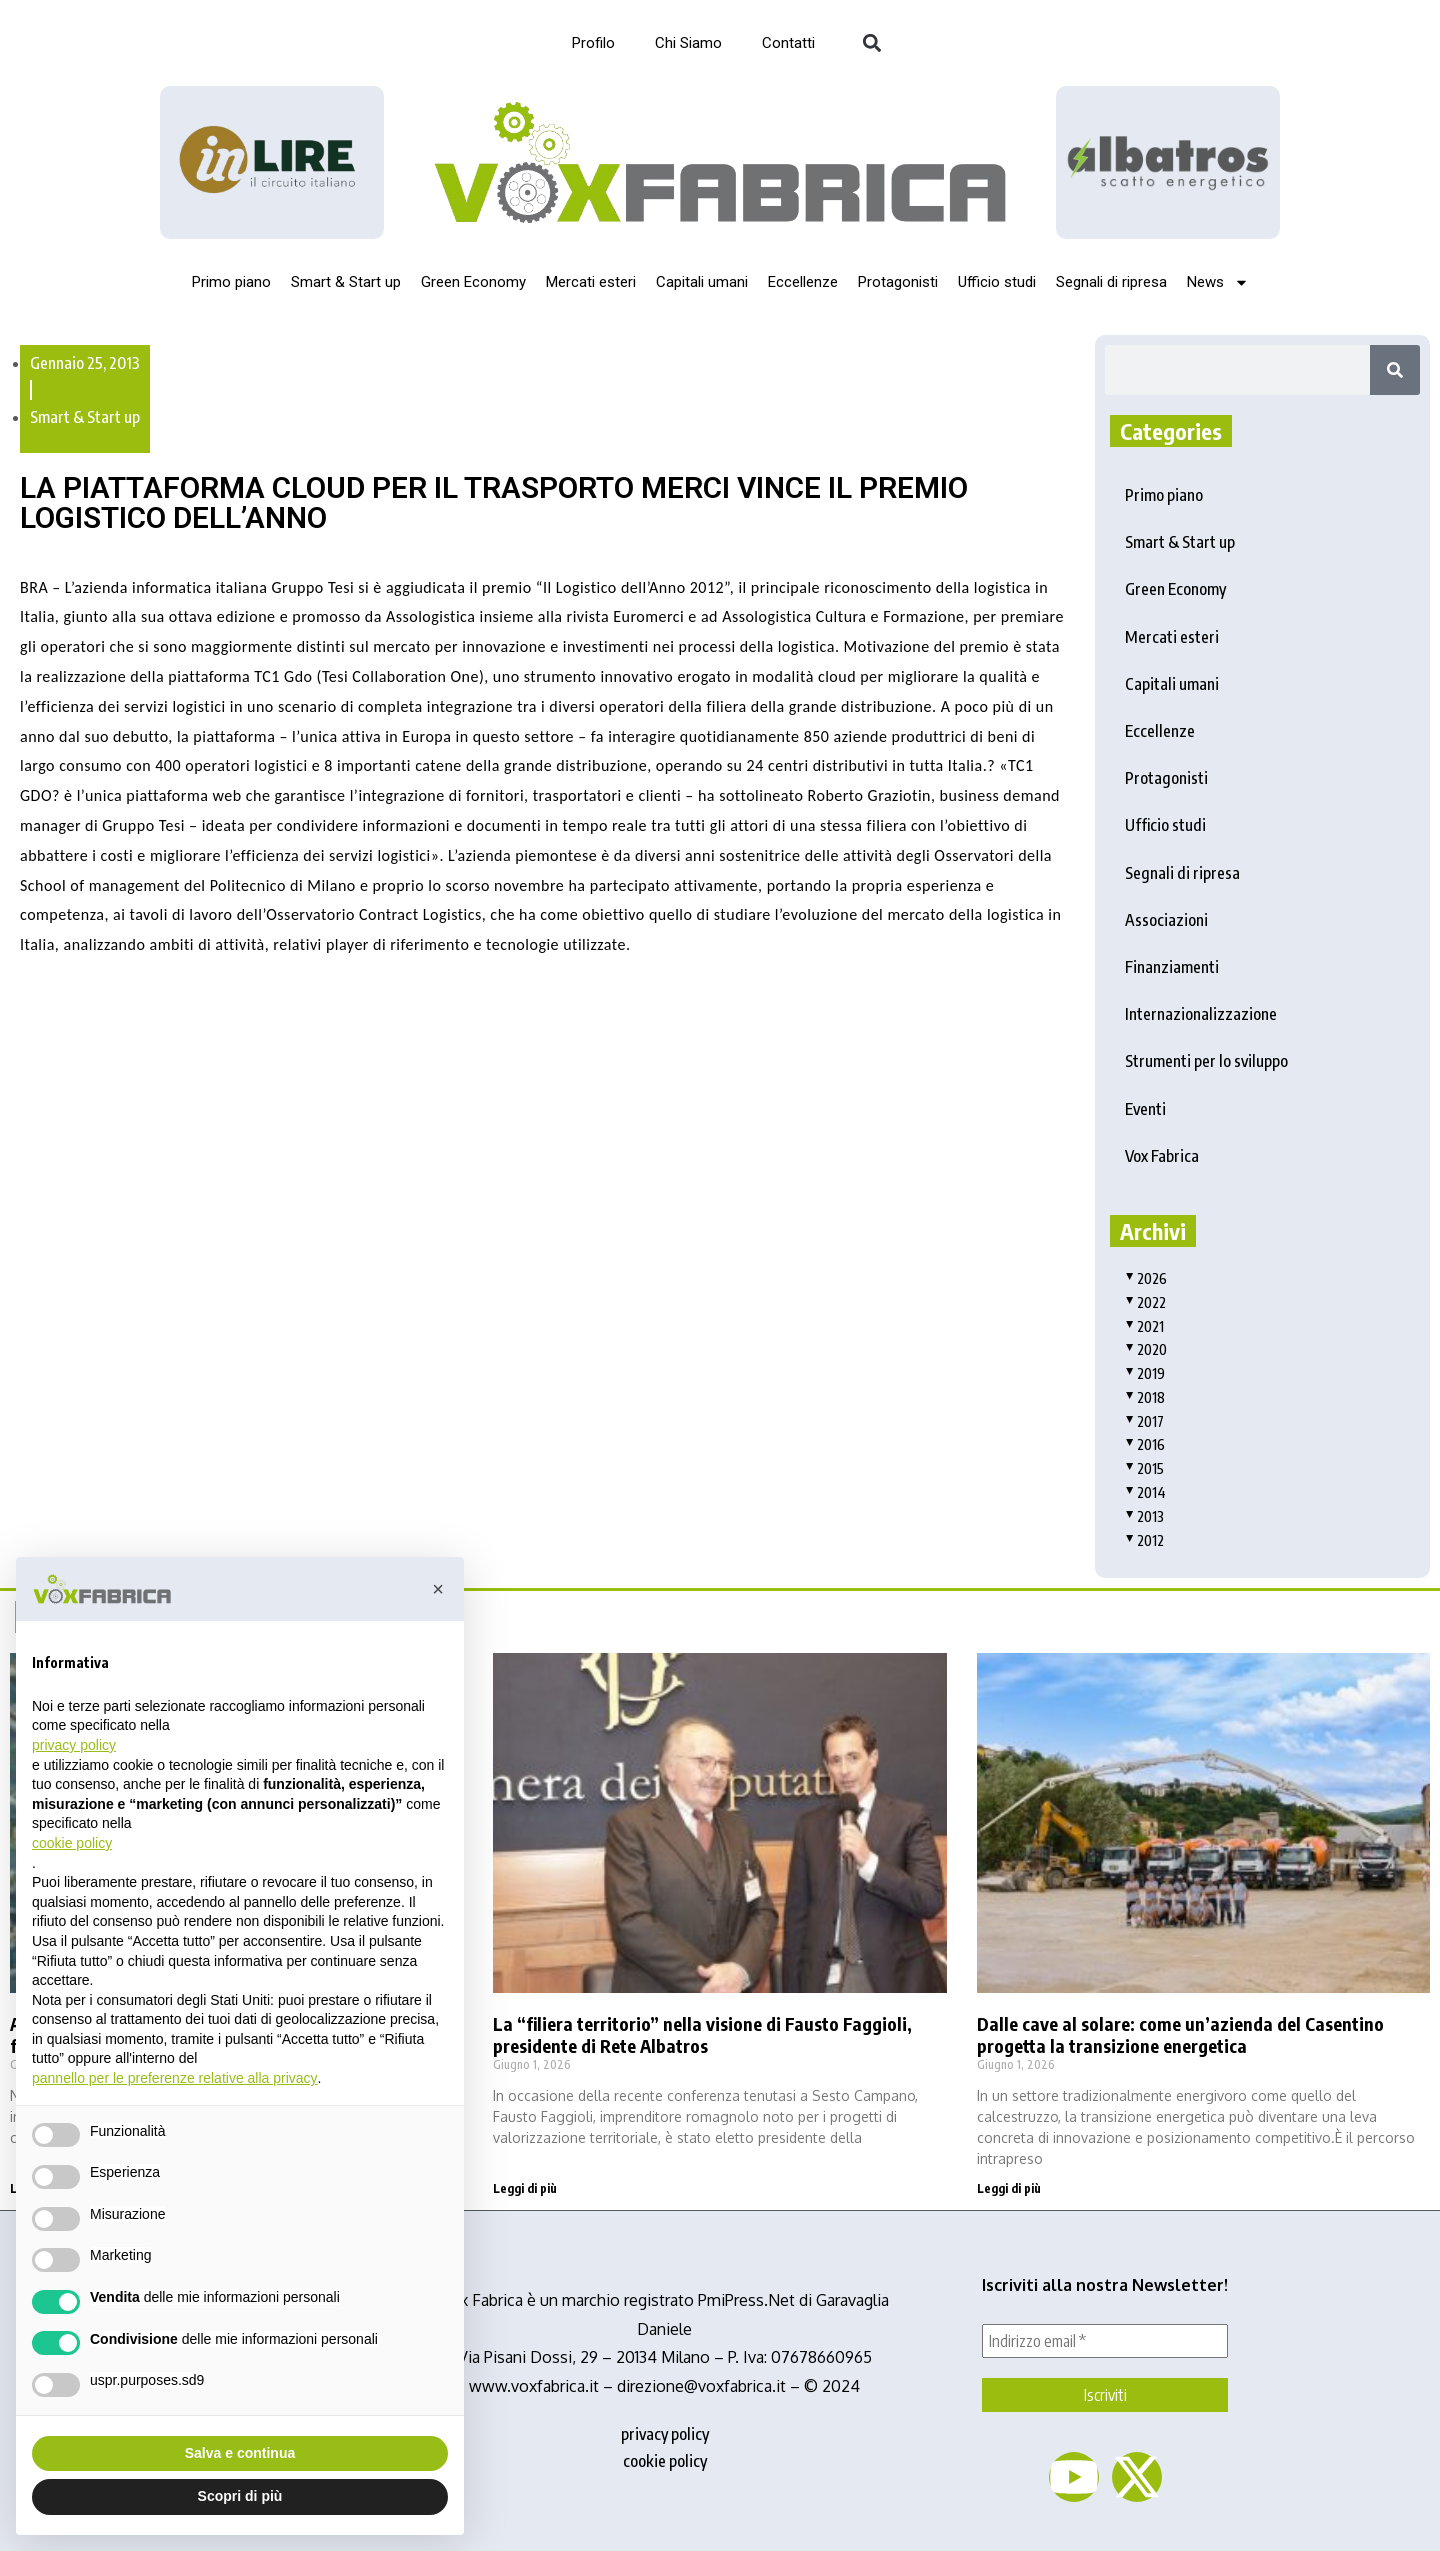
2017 (1144, 1421)
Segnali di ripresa (1111, 282)
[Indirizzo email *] (1105, 2341)
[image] (1168, 162)
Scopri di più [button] (240, 2496)
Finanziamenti (1172, 967)
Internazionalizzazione (1201, 1014)
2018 (1145, 1397)
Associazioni (1166, 920)
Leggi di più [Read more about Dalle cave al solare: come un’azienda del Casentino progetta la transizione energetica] (1009, 2188)
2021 (1144, 1326)
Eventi (1145, 1109)
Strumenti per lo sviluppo (1206, 1061)
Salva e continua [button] (240, 2453)
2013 (1144, 1516)
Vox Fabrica (1162, 1156)
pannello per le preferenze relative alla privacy (175, 2078)
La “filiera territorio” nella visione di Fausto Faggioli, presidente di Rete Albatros (702, 2034)
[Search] (1395, 370)
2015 (1144, 1468)
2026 (1146, 1278)
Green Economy (473, 282)
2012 (1144, 1540)
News (1218, 282)
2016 (1145, 1444)
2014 (1145, 1492)
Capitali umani (702, 282)
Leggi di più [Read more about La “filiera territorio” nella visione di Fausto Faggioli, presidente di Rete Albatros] (525, 2188)
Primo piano (231, 282)
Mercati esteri (591, 282)
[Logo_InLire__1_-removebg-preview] (272, 162)
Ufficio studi (997, 282)
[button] (871, 43)
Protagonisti (898, 282)
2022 (1145, 1302)
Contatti (788, 43)
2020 (1146, 1349)
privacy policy (665, 2434)
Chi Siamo (688, 43)
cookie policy (665, 2461)
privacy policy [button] (74, 1745)
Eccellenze (803, 282)
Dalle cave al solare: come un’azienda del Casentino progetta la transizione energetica (1180, 2034)
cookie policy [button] (72, 1843)
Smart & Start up (346, 282)
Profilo (593, 43)
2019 (1145, 1373)
